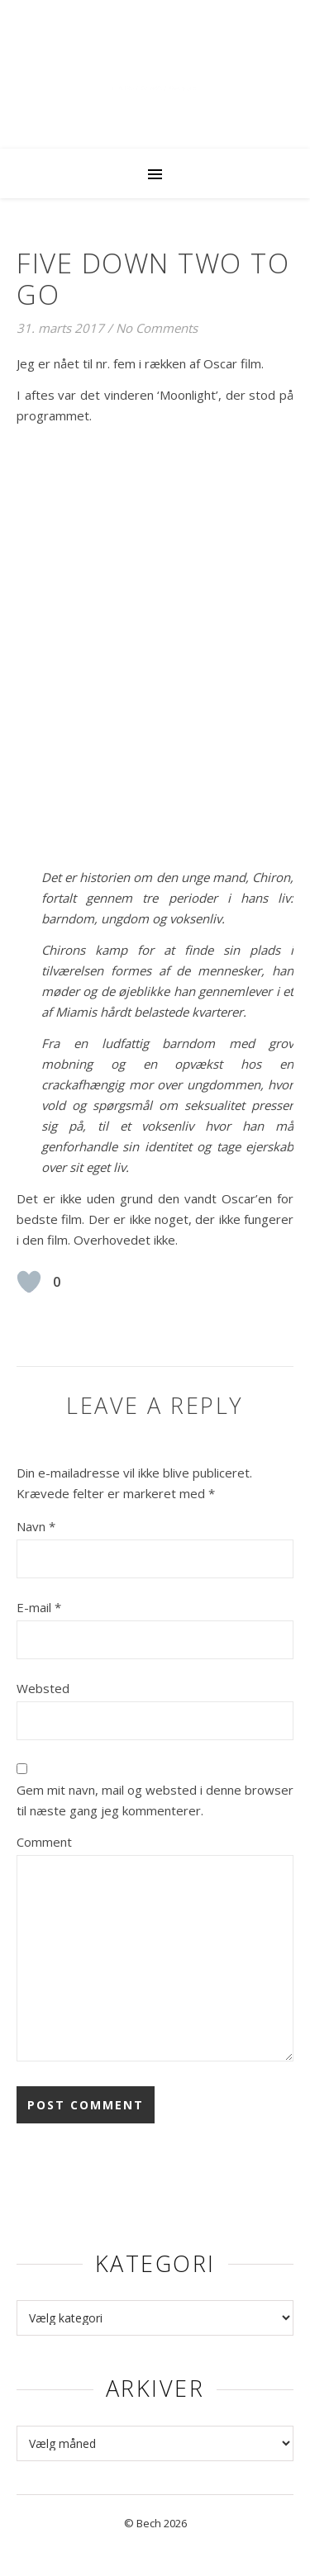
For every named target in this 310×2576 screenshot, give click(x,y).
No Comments (157, 328)
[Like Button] (29, 1281)
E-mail (39, 1607)
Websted (43, 1688)
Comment (44, 1842)
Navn (36, 1526)
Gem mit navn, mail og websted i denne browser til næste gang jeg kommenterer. (155, 1800)
